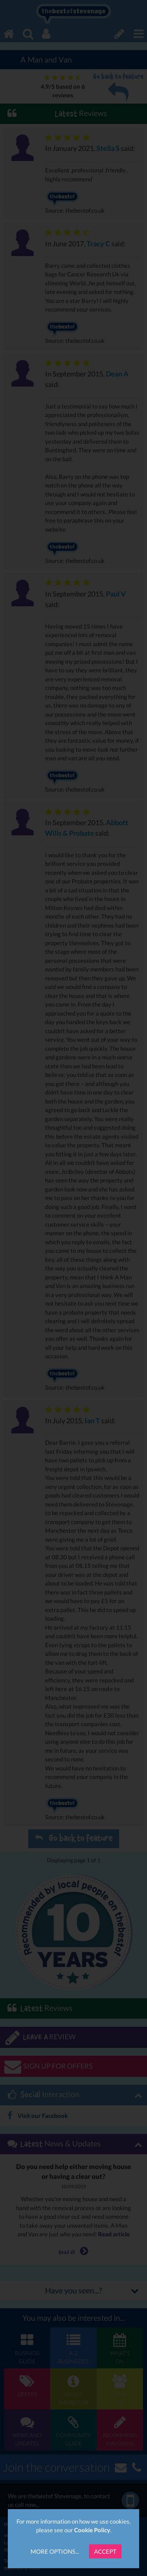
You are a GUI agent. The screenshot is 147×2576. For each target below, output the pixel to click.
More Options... (55, 2551)
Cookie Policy (92, 2529)
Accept (105, 2551)
